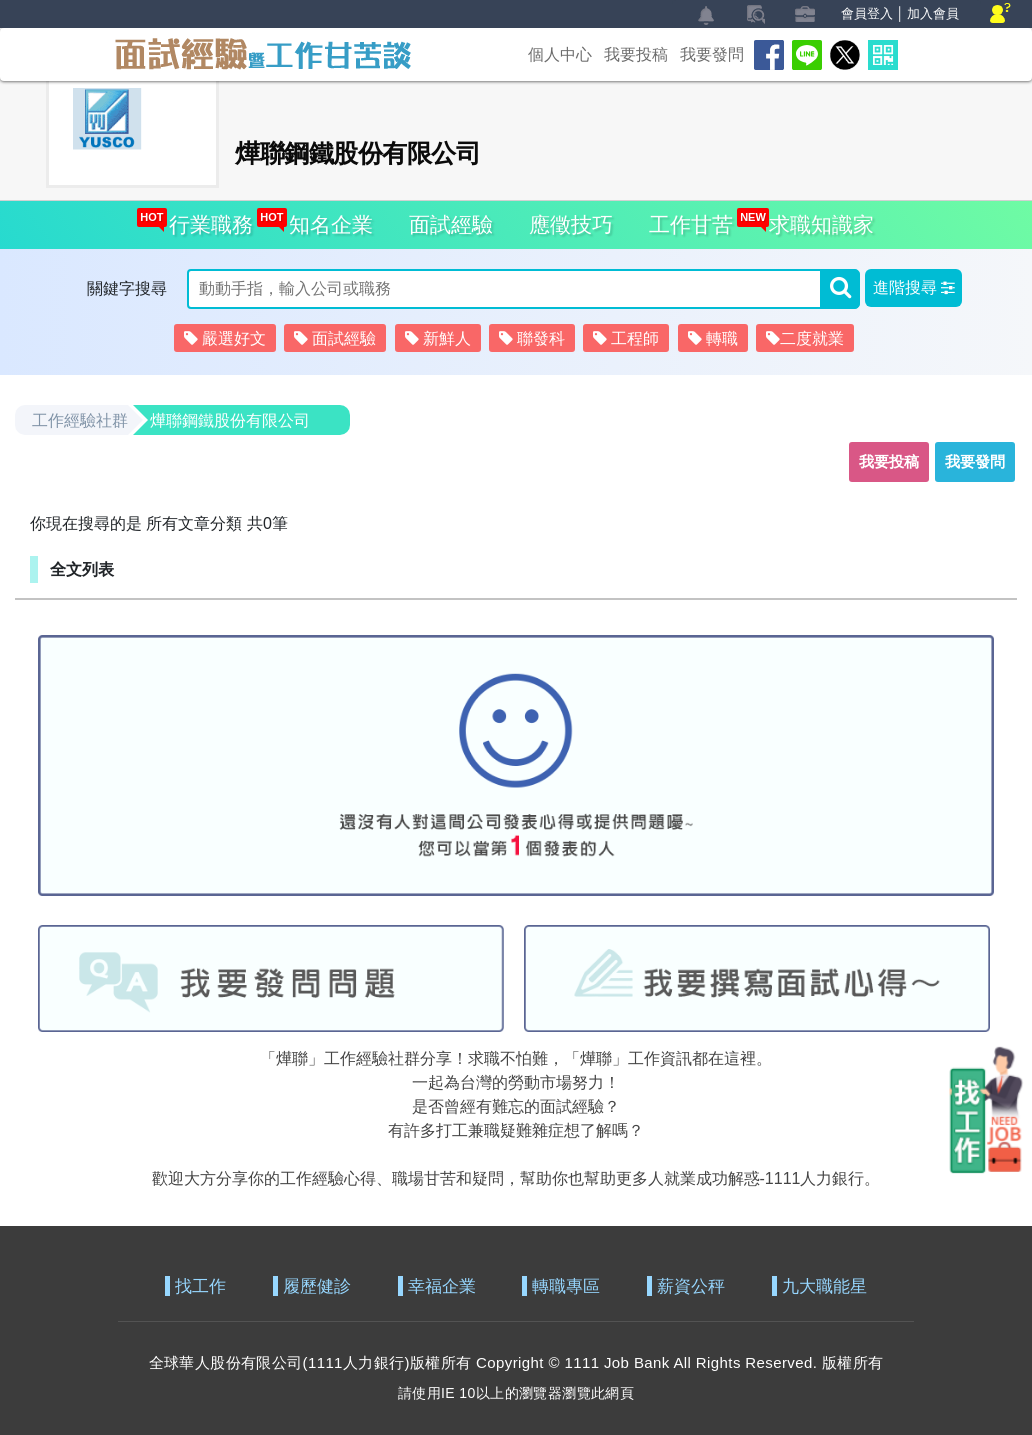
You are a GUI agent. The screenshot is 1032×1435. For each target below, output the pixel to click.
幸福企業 (442, 1286)
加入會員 (933, 13)
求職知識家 (816, 218)
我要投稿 (636, 54)
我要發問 (712, 54)
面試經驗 (451, 224)
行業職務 (205, 218)
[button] (913, 288)
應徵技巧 (571, 224)
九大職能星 (824, 1286)
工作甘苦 (691, 224)
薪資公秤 (691, 1286)
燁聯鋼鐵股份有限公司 (230, 420)
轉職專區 (566, 1286)
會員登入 (867, 13)
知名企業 (325, 218)
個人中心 (560, 54)
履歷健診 (317, 1286)
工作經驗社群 (80, 420)
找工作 (200, 1286)
